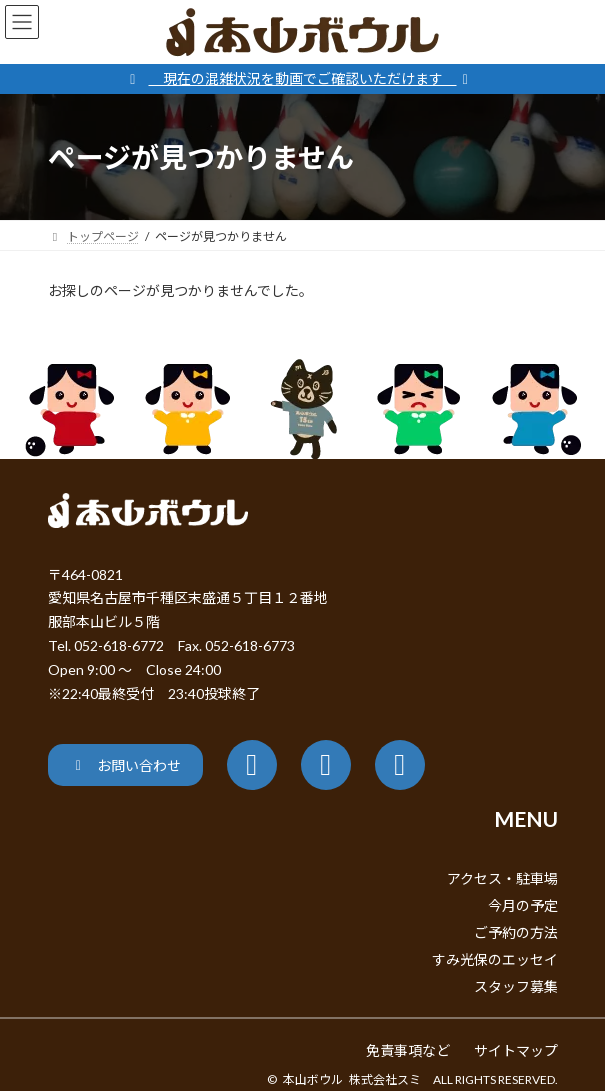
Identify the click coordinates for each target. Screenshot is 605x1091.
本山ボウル (313, 1079)
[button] (125, 764)
